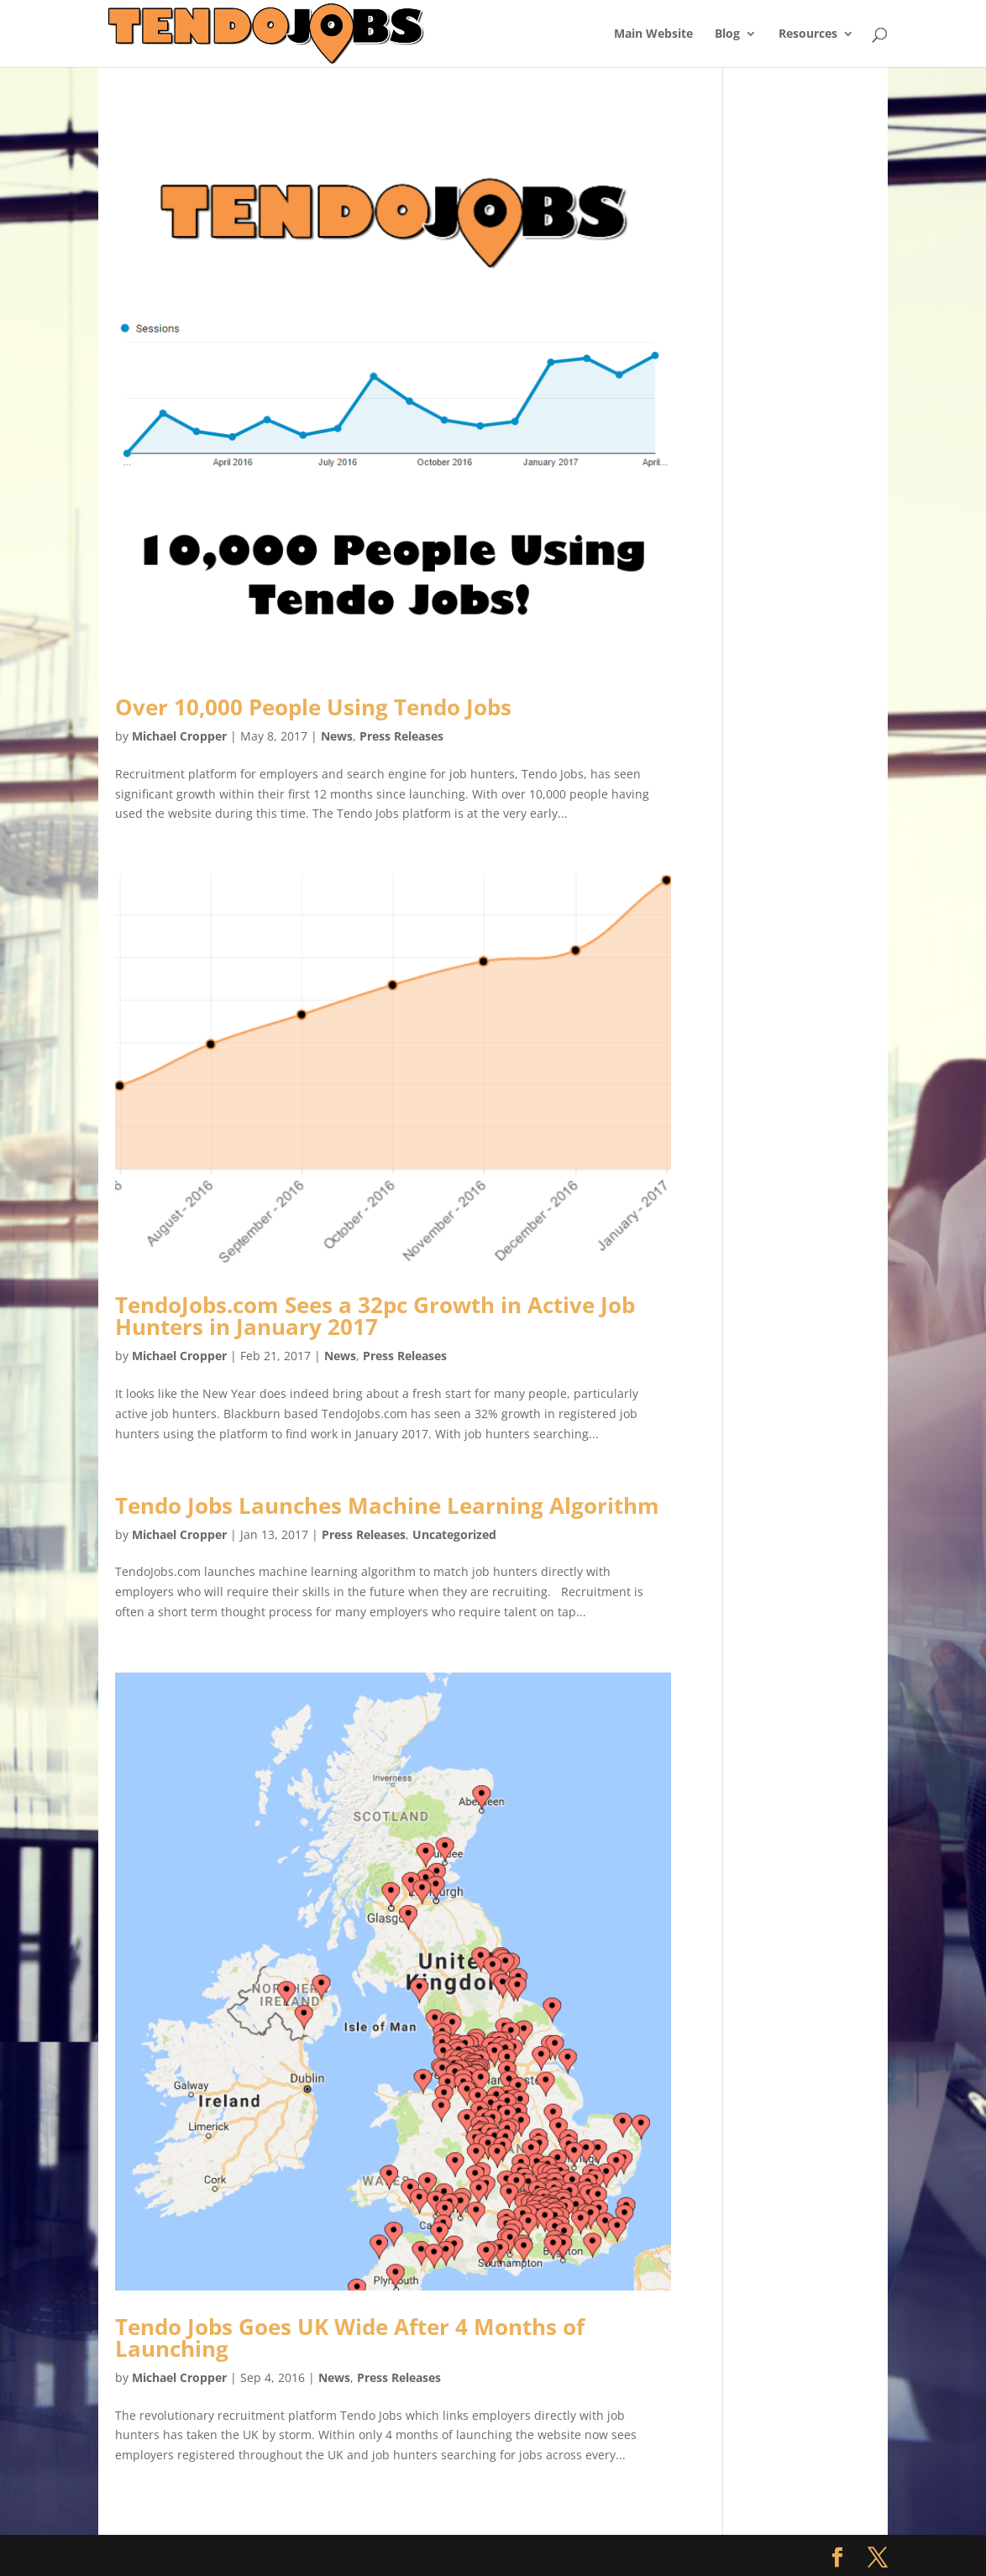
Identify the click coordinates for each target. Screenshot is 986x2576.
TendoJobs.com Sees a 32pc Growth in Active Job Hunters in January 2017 (375, 1316)
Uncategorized (454, 1534)
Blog (727, 34)
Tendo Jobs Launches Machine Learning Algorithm (387, 1505)
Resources (808, 34)
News (337, 736)
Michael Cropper (179, 736)
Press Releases (401, 736)
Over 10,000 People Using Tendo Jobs (313, 707)
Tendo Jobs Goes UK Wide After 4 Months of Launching (350, 2338)
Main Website (653, 34)
